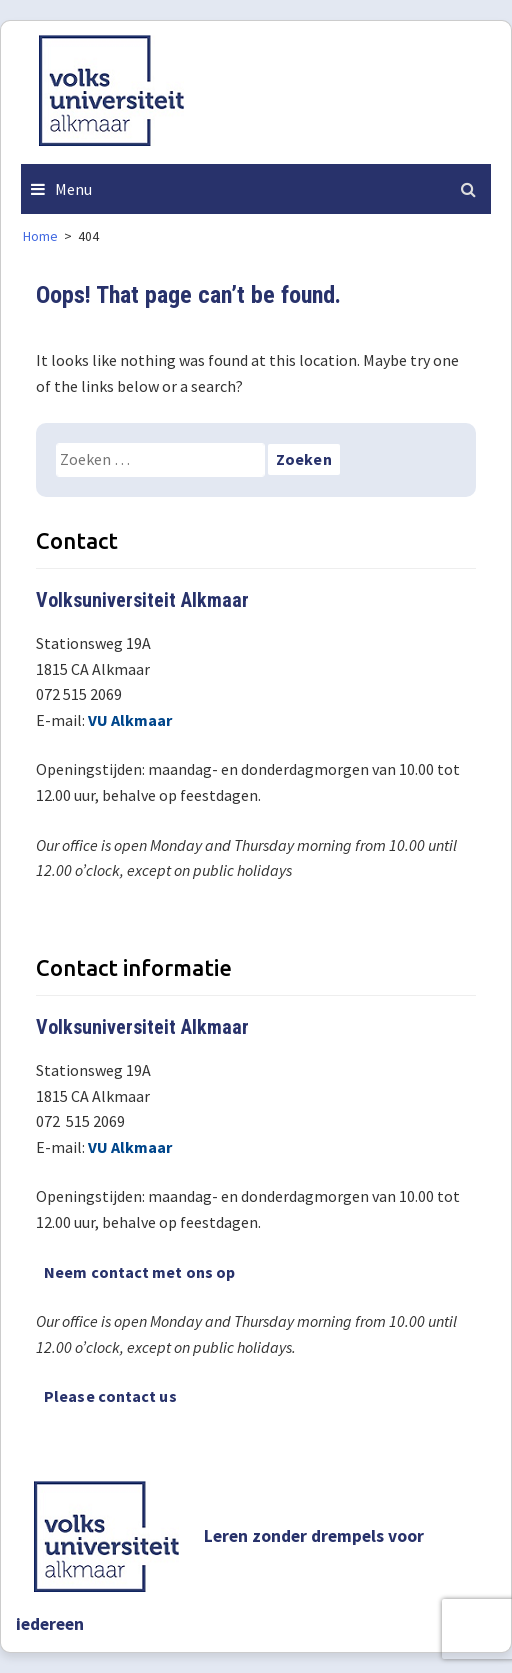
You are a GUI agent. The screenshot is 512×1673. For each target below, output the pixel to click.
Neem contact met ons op (139, 1272)
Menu (73, 189)
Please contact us (110, 1396)
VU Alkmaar (130, 720)
